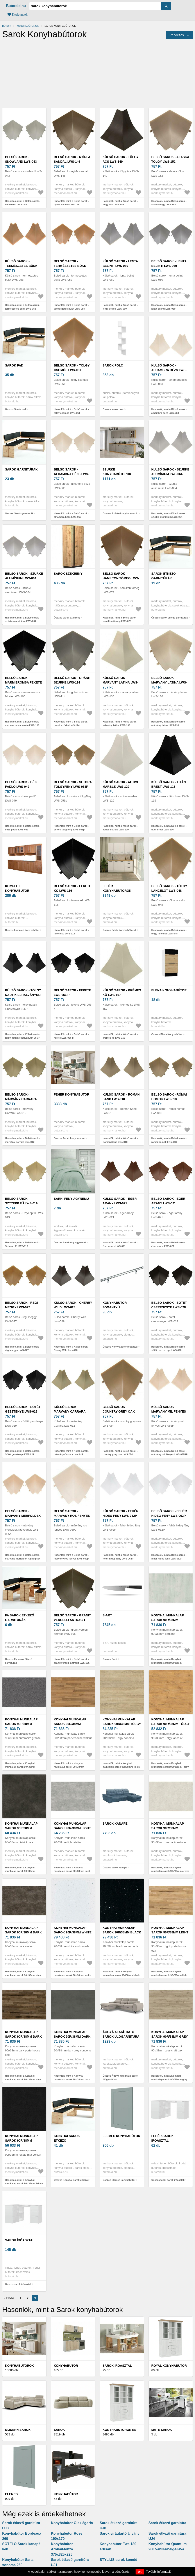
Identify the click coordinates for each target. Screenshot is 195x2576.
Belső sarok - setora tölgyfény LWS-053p (73, 784)
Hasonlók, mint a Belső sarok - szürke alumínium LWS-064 (22, 619)
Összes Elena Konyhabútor (166, 1034)
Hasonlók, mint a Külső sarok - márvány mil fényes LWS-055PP (169, 1453)
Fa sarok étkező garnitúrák (19, 1618)
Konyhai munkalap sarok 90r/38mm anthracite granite (22, 1724)
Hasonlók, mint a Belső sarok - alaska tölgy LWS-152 (168, 203)
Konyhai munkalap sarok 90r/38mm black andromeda (122, 1932)
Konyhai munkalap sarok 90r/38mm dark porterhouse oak (23, 2036)
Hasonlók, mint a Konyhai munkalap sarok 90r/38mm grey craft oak (169, 2079)
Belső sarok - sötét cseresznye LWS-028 (169, 1305)
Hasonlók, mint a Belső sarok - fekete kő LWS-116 (71, 932)
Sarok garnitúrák (21, 469)
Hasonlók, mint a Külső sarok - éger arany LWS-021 (120, 1244)
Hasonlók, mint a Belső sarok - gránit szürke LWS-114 (71, 723)
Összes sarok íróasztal (18, 2284)
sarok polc (113, 365)
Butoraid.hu (16, 6)
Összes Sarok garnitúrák (19, 513)
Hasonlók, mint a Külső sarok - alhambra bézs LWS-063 (169, 411)
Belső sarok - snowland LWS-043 (21, 159)
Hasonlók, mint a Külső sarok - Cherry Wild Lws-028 (71, 1348)
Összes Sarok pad (15, 409)
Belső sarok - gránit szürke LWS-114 (72, 680)
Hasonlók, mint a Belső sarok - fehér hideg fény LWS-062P (168, 1557)
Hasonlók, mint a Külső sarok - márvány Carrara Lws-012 (71, 1453)
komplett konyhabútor (17, 888)
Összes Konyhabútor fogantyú (120, 1346)
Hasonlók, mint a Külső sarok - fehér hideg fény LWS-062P (120, 1557)
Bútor (6, 26)
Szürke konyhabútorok (117, 472)
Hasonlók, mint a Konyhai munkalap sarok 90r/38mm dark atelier (23, 1975)
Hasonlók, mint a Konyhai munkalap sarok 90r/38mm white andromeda (72, 1975)
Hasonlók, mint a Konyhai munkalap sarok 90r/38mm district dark (20, 1871)
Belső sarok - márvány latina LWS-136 (169, 682)
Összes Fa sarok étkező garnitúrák (18, 1661)
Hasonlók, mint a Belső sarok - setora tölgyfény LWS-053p (71, 828)
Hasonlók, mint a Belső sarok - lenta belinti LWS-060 (168, 307)
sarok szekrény (68, 573)
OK (140, 2572)
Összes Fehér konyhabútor (69, 1138)
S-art (107, 1615)
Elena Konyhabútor (169, 990)
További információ (159, 2571)
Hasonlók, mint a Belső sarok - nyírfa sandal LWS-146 (71, 203)
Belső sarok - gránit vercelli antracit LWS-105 (72, 1620)
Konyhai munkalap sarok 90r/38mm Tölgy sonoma (122, 1724)
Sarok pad (14, 365)
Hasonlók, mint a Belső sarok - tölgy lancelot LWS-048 (168, 932)
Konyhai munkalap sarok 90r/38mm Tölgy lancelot (170, 1724)
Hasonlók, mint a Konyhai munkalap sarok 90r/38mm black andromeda (121, 1975)
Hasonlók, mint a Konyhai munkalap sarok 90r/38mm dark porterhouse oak (23, 2079)
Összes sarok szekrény (67, 617)
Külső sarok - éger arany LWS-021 (120, 1201)
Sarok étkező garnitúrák (163, 576)
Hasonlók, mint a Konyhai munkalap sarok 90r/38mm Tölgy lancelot (170, 1767)
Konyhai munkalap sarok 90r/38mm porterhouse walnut (72, 1724)
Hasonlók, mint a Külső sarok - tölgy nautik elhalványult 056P (22, 1036)
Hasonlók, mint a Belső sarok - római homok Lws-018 (168, 1140)
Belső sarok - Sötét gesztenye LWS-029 (23, 1409)
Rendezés (177, 35)
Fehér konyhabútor (71, 1094)
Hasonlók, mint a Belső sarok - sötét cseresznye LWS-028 (168, 1348)
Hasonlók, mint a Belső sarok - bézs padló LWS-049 (22, 828)
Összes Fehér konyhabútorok (119, 930)
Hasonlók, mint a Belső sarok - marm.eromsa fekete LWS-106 (22, 723)
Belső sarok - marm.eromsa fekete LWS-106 (23, 682)
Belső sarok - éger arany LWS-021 (168, 1201)
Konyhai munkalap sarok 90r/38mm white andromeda (72, 1932)
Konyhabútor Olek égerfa (72, 2523)
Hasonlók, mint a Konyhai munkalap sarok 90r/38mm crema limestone (170, 1871)
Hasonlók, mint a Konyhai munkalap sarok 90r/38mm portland (166, 1663)
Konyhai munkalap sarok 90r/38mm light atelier (72, 1828)
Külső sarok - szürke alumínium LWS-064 (170, 472)
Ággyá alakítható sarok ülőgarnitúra (121, 2034)
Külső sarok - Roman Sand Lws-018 (121, 1097)
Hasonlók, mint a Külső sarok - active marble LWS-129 (120, 828)
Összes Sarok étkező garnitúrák (169, 617)
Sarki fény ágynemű (71, 1198)
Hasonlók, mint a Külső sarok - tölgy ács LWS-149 (120, 203)
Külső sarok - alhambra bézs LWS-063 (168, 370)
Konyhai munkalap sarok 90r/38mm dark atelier (23, 1932)
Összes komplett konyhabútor (22, 930)
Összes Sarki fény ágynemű (70, 1242)
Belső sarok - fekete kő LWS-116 (72, 888)
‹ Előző (9, 2298)
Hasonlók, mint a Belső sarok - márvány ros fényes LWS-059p (71, 1557)
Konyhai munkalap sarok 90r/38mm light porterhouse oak (169, 1932)
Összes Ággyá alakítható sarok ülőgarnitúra (120, 2077)
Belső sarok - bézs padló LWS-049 (21, 784)
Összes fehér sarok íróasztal (167, 2180)
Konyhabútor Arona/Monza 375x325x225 (62, 2549)
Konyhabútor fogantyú (115, 1305)
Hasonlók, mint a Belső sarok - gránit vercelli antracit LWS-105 (71, 1661)
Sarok (59, 2430)
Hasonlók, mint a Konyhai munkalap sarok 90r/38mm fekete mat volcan (24, 2183)
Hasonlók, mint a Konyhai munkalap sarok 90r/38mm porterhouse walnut (69, 1767)
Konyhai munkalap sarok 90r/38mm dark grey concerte (72, 2036)
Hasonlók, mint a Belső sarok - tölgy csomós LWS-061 (71, 411)
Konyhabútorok (27, 26)
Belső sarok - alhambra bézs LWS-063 (71, 474)
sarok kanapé (115, 1823)
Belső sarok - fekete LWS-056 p (72, 992)
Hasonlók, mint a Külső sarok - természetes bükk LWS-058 (22, 307)
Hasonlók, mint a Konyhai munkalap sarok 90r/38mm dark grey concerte (72, 2079)
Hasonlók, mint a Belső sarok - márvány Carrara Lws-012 (22, 1140)
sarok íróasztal (19, 2240)
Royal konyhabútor (169, 2365)
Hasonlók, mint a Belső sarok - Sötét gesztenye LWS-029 (22, 1453)
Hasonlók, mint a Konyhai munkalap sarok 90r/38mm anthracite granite (20, 1767)
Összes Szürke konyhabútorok (120, 513)
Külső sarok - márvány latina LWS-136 (120, 682)
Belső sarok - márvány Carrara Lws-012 (21, 1099)
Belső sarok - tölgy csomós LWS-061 (71, 368)
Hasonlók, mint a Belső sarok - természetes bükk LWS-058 (71, 307)
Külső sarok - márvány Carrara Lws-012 (69, 1411)
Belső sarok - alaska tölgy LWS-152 (170, 159)
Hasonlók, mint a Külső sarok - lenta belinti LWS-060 (120, 307)
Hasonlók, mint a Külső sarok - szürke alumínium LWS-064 (169, 515)
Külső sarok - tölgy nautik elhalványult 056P (23, 994)
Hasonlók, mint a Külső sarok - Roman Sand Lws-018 (120, 1140)
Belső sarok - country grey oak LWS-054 (119, 1411)
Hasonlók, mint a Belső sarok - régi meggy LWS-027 (22, 1348)
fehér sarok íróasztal (162, 2138)
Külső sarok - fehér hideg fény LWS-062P (120, 1513)
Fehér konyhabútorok (117, 888)
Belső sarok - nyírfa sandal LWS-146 (72, 159)
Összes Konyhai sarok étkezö (71, 2180)
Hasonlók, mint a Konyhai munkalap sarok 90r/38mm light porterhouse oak (169, 1975)
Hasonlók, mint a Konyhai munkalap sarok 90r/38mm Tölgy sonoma (121, 1767)
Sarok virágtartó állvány (120, 2533)
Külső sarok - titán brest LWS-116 (168, 784)
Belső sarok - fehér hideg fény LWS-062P (169, 1513)
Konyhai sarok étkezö (67, 2138)
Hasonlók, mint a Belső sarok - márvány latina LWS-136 (168, 723)
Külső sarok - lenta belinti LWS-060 (120, 263)
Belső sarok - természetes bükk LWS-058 (70, 265)
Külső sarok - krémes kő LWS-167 (122, 992)
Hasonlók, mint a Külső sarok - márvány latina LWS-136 (120, 723)
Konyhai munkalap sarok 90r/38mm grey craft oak (169, 2036)
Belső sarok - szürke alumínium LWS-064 (24, 576)
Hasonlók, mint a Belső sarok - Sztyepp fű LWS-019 (22, 1244)
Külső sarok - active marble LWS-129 (121, 784)
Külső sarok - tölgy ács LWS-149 (121, 159)
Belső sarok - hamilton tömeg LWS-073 (121, 578)
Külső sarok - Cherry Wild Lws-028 (73, 1305)
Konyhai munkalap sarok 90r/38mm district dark (21, 1828)
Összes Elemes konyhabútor (119, 2180)
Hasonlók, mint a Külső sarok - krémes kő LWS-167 (120, 1036)
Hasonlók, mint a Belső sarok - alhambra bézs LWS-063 (71, 515)
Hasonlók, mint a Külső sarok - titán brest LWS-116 (169, 828)
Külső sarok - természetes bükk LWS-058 (21, 265)
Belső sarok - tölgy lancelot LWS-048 (169, 888)
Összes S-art (110, 1659)
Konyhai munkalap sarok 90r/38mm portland (167, 1620)
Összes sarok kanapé (115, 1867)
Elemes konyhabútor (121, 2136)
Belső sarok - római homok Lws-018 (169, 1097)
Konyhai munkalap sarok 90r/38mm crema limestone (167, 1828)
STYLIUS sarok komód (119, 2560)
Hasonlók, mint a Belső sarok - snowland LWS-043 (22, 203)
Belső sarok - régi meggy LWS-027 (21, 1305)
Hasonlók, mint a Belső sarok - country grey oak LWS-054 (120, 1453)
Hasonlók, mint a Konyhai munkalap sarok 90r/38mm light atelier (72, 1871)
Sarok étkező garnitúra (167, 2523)
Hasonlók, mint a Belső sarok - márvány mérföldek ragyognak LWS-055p (22, 1558)
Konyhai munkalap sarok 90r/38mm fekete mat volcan (21, 2140)
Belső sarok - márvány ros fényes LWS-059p (72, 1515)
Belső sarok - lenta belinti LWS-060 (168, 263)
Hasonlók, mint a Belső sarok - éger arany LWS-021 (168, 1244)
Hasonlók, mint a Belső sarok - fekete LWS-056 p (71, 1036)
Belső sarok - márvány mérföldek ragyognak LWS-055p (23, 1515)
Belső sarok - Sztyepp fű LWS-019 (21, 1201)
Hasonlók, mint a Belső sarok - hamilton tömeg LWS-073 (120, 619)
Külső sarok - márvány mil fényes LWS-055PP (168, 1411)
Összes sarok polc (113, 409)
